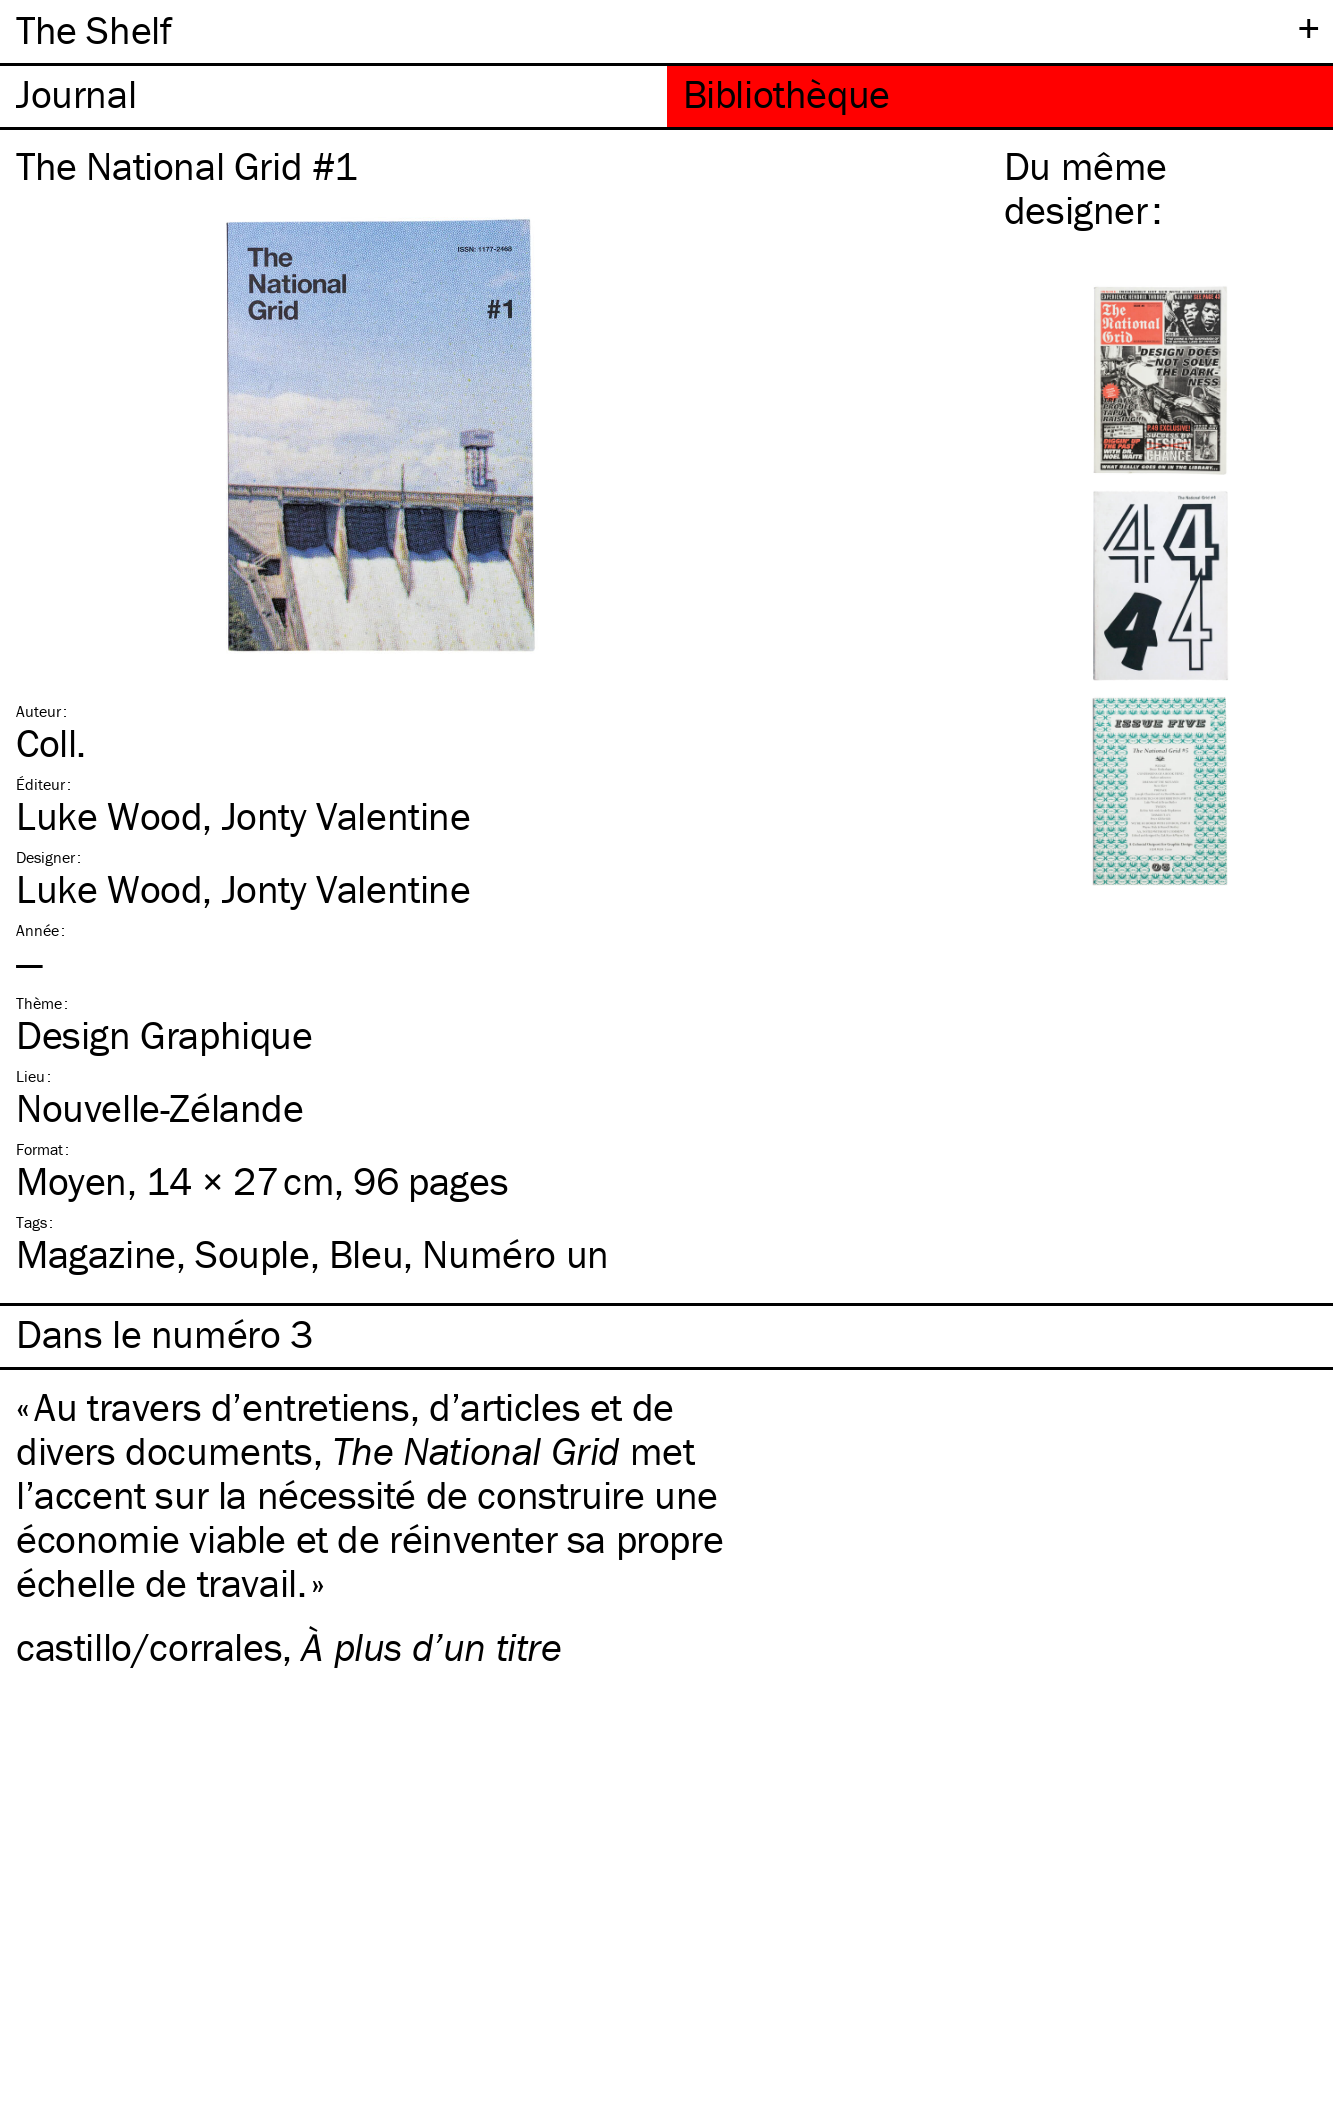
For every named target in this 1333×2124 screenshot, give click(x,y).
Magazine (96, 1253)
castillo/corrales (149, 1646)
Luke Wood (109, 815)
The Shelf (93, 29)
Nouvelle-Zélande (160, 1107)
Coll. (51, 742)
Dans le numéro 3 (164, 1334)
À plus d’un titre (431, 1646)
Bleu (366, 1253)
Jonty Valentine (346, 815)
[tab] (333, 96)
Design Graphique (164, 1034)
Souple (252, 1253)
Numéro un (515, 1253)
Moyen (71, 1180)
